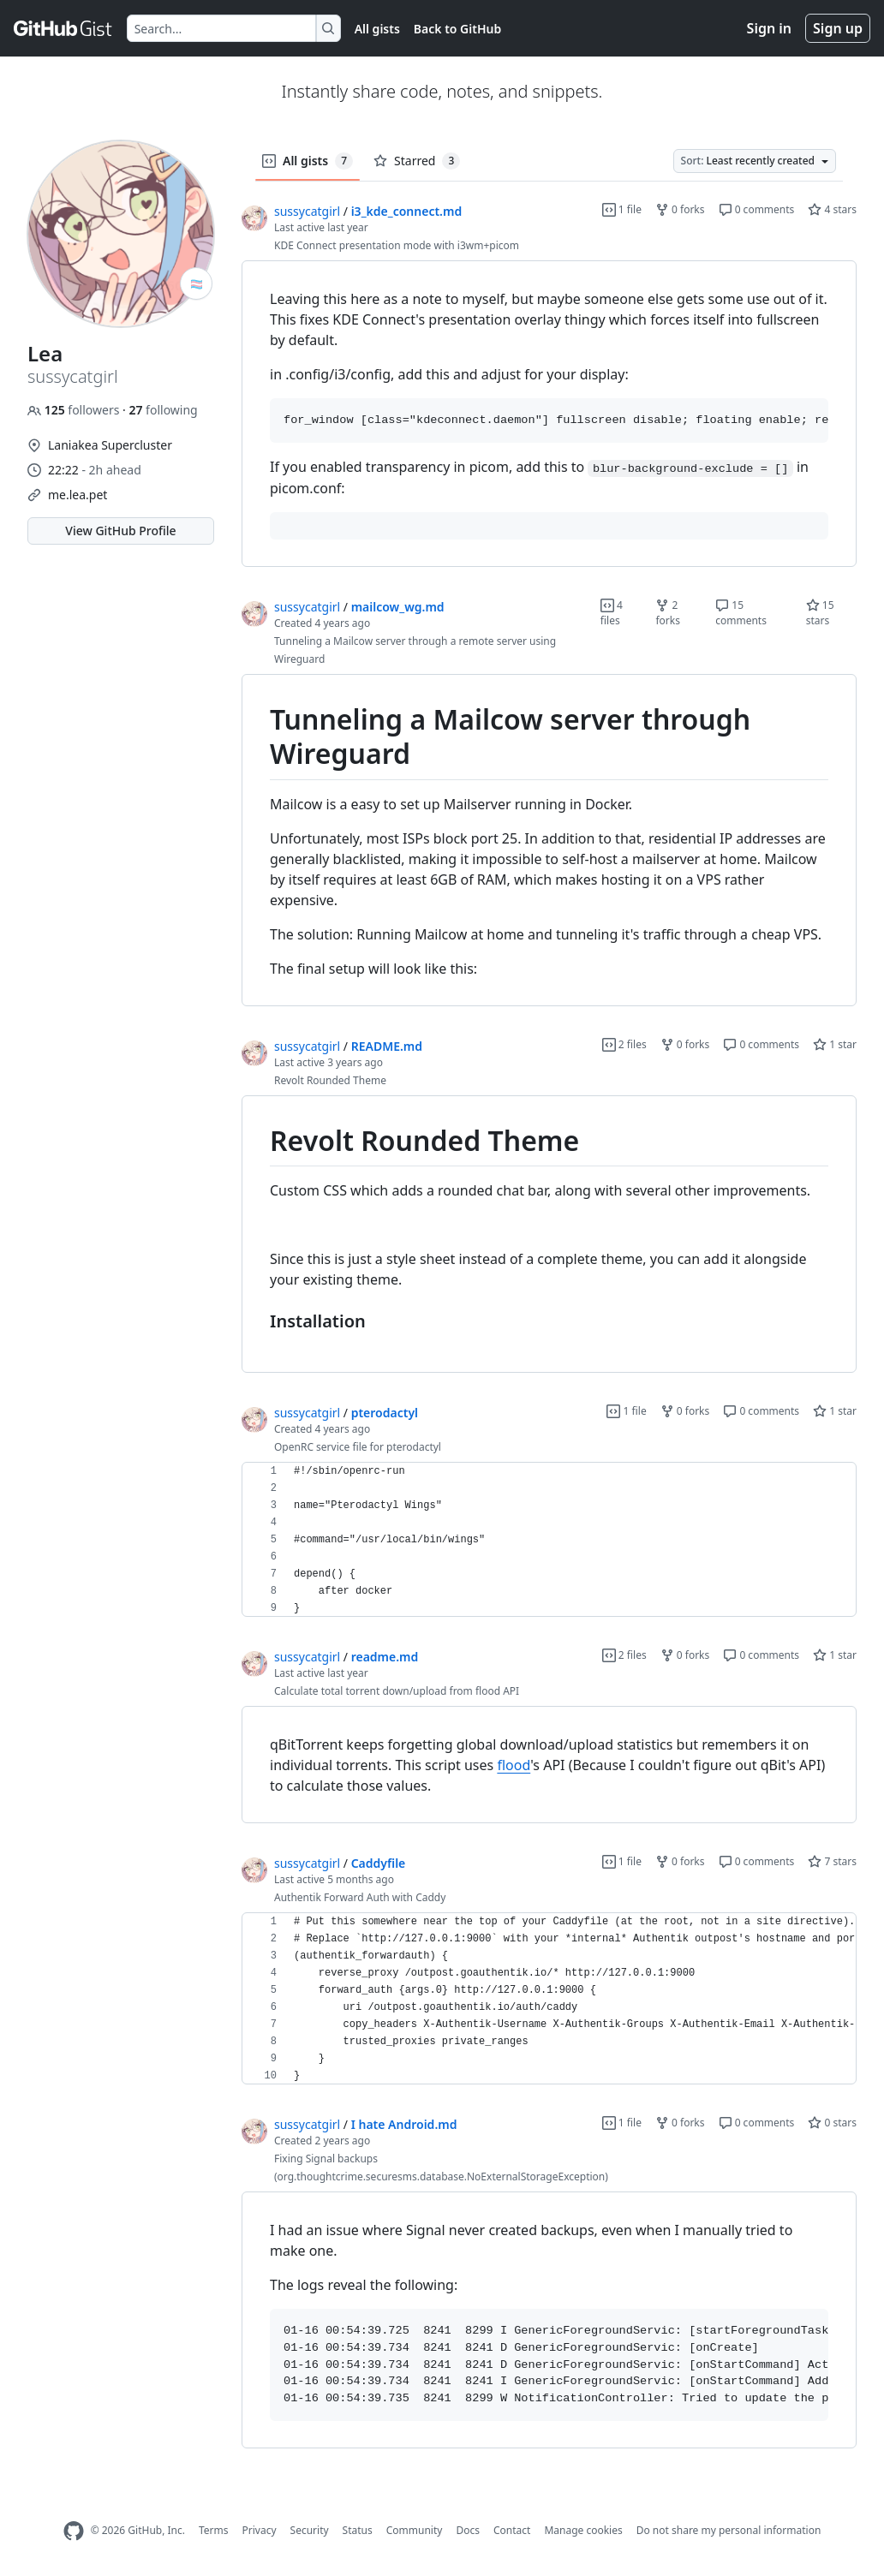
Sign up (838, 28)
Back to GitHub (457, 29)
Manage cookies (583, 2530)
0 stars (832, 2122)
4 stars (832, 209)
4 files (611, 613)
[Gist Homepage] (63, 28)
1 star (835, 1044)
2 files (624, 1044)
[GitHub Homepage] (73, 2531)
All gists (377, 29)
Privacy (259, 2530)
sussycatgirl (307, 211)
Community (414, 2530)
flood (513, 1765)
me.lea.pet (77, 494)
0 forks (680, 209)
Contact (511, 2530)
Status (358, 2530)
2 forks (667, 613)
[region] (549, 414)
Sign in (769, 28)
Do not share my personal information (728, 2530)
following (162, 410)
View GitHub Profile (120, 530)
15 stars (820, 613)
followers (74, 410)
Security (309, 2530)
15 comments (741, 613)
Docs (468, 2530)
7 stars (832, 1861)
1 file (622, 209)
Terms (214, 2530)
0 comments (757, 209)
